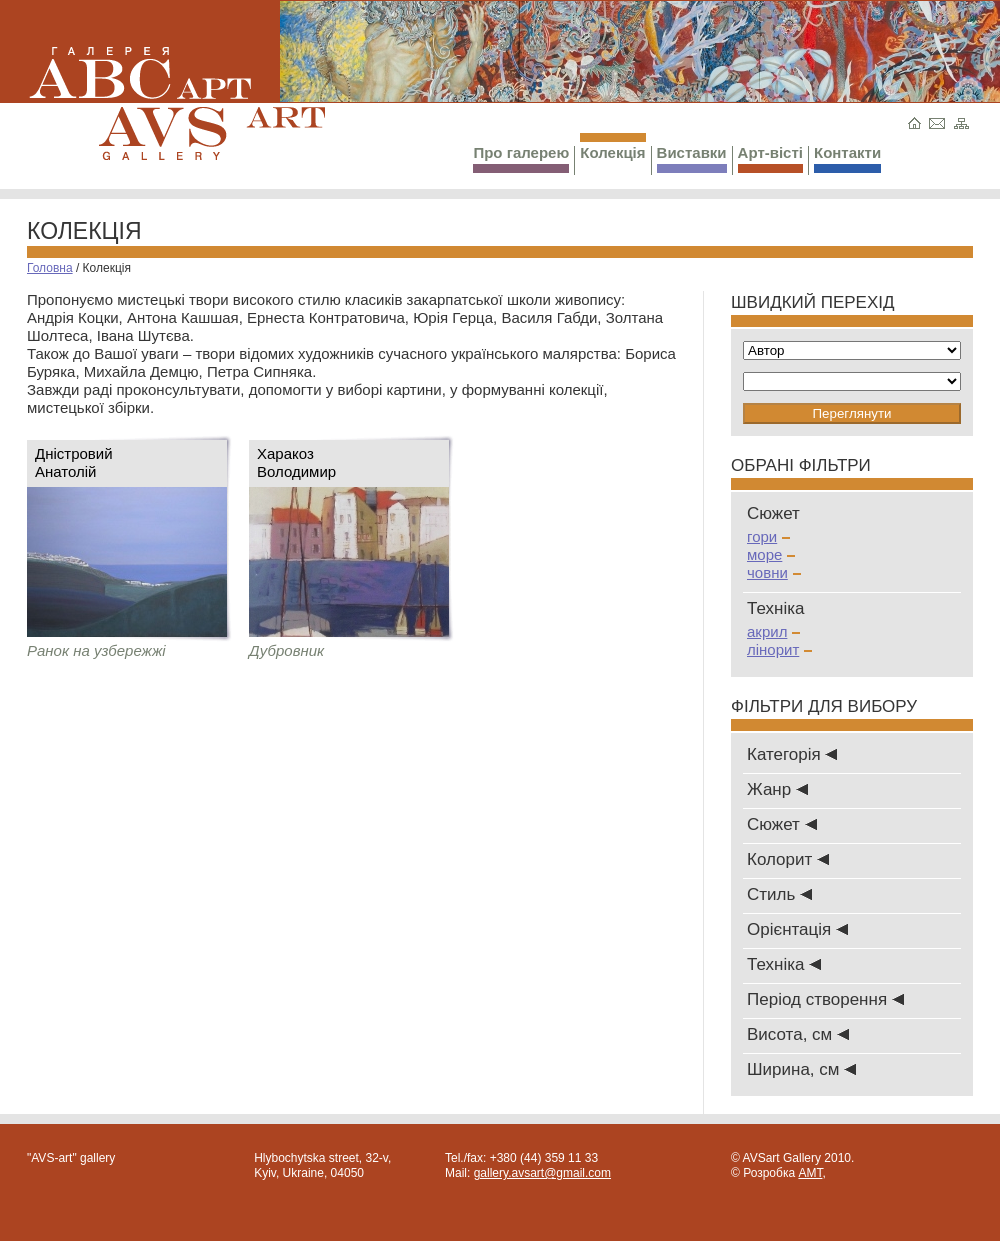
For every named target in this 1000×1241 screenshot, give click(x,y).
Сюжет (782, 824)
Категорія (792, 754)
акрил (773, 631)
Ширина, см (801, 1069)
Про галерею (521, 158)
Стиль (779, 894)
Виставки (692, 158)
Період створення (825, 999)
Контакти (847, 158)
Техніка (784, 964)
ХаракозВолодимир (296, 462)
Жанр (777, 789)
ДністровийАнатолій (74, 462)
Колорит (788, 859)
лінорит (779, 649)
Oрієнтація (797, 929)
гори (768, 536)
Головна (50, 268)
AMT (810, 1173)
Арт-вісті (770, 158)
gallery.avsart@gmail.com (542, 1173)
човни (774, 572)
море (771, 554)
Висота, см (798, 1034)
